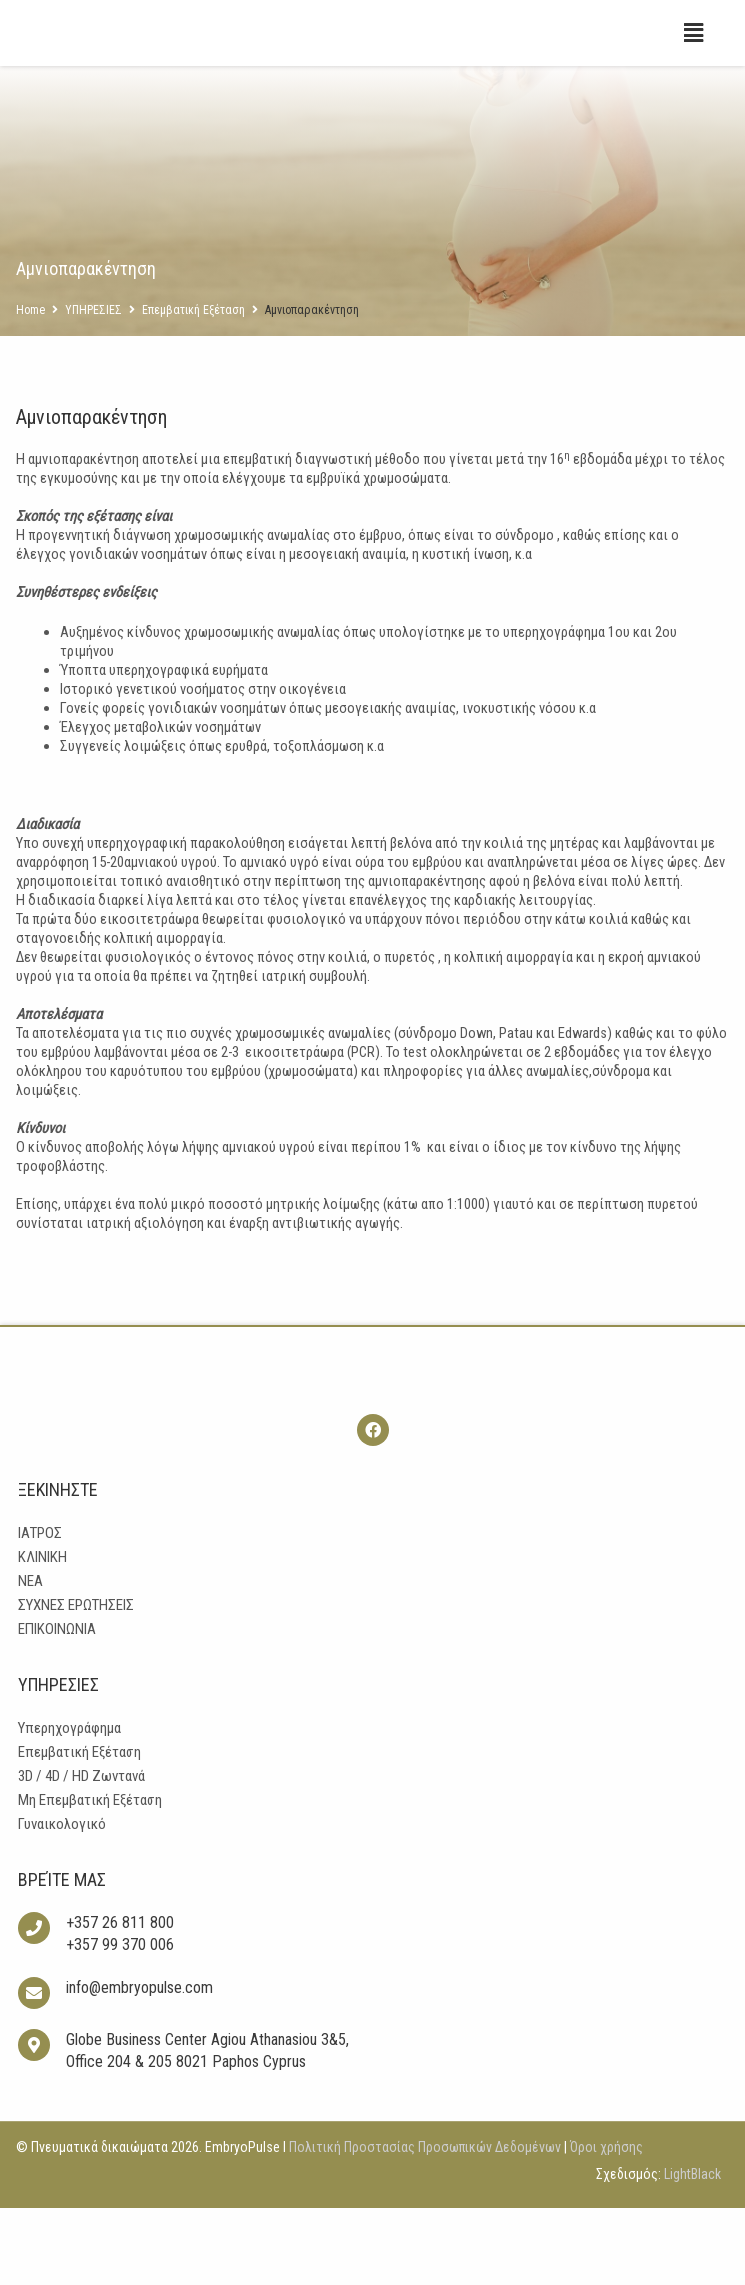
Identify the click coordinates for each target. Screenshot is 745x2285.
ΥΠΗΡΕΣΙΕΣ (93, 350)
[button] (694, 73)
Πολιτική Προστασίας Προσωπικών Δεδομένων (425, 2224)
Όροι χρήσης (605, 2224)
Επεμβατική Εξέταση (193, 350)
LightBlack (692, 2251)
